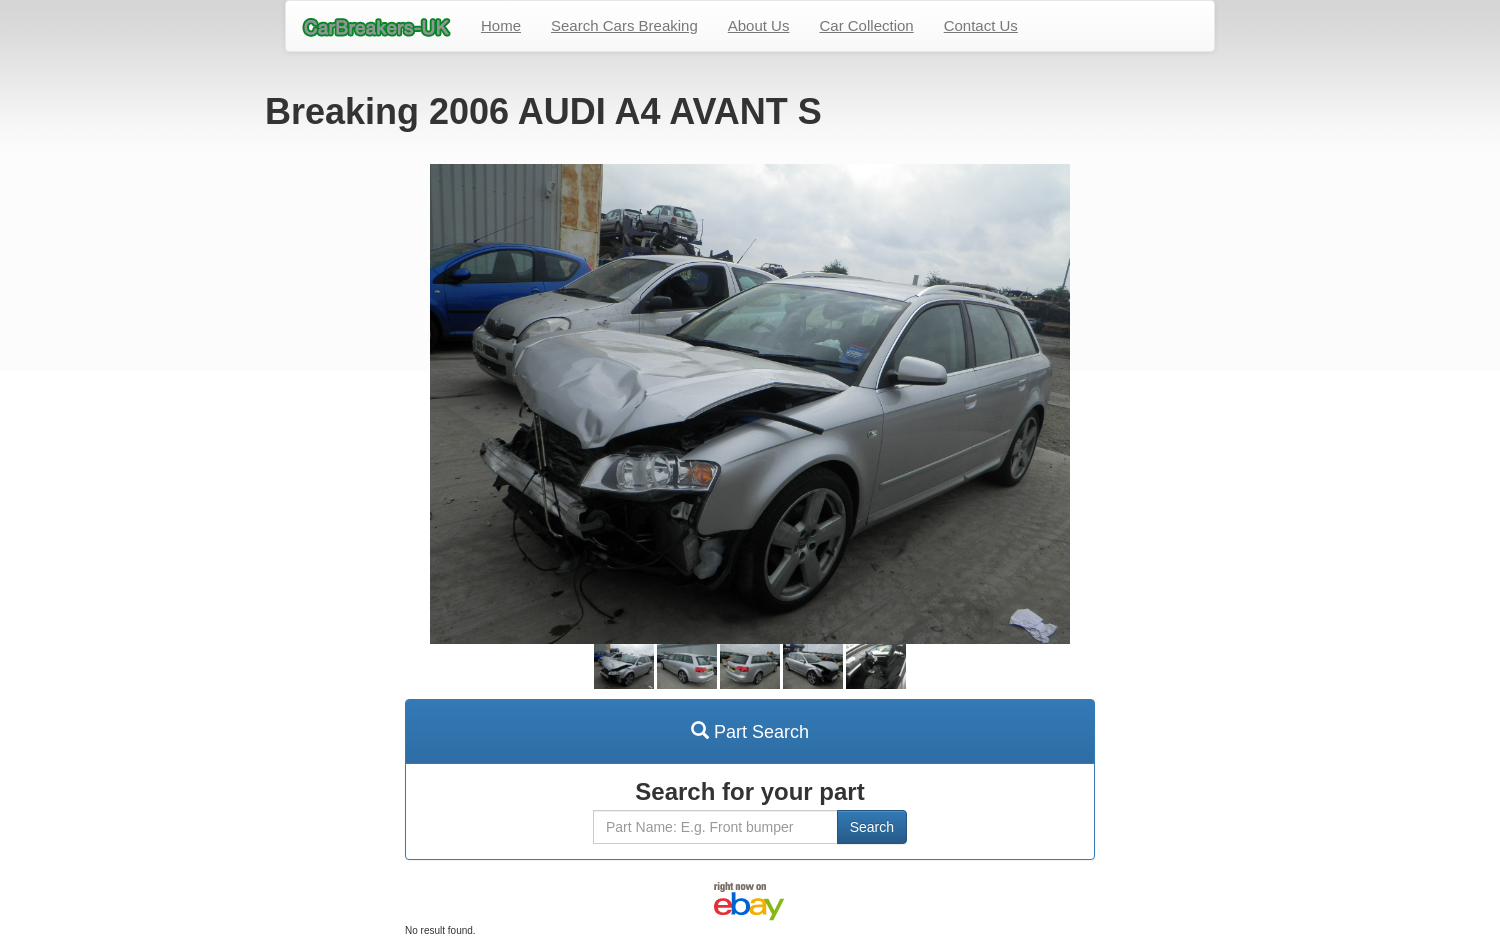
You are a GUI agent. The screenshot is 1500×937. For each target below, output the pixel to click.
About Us (759, 25)
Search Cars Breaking (624, 25)
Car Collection (866, 25)
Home (501, 25)
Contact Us (981, 25)
